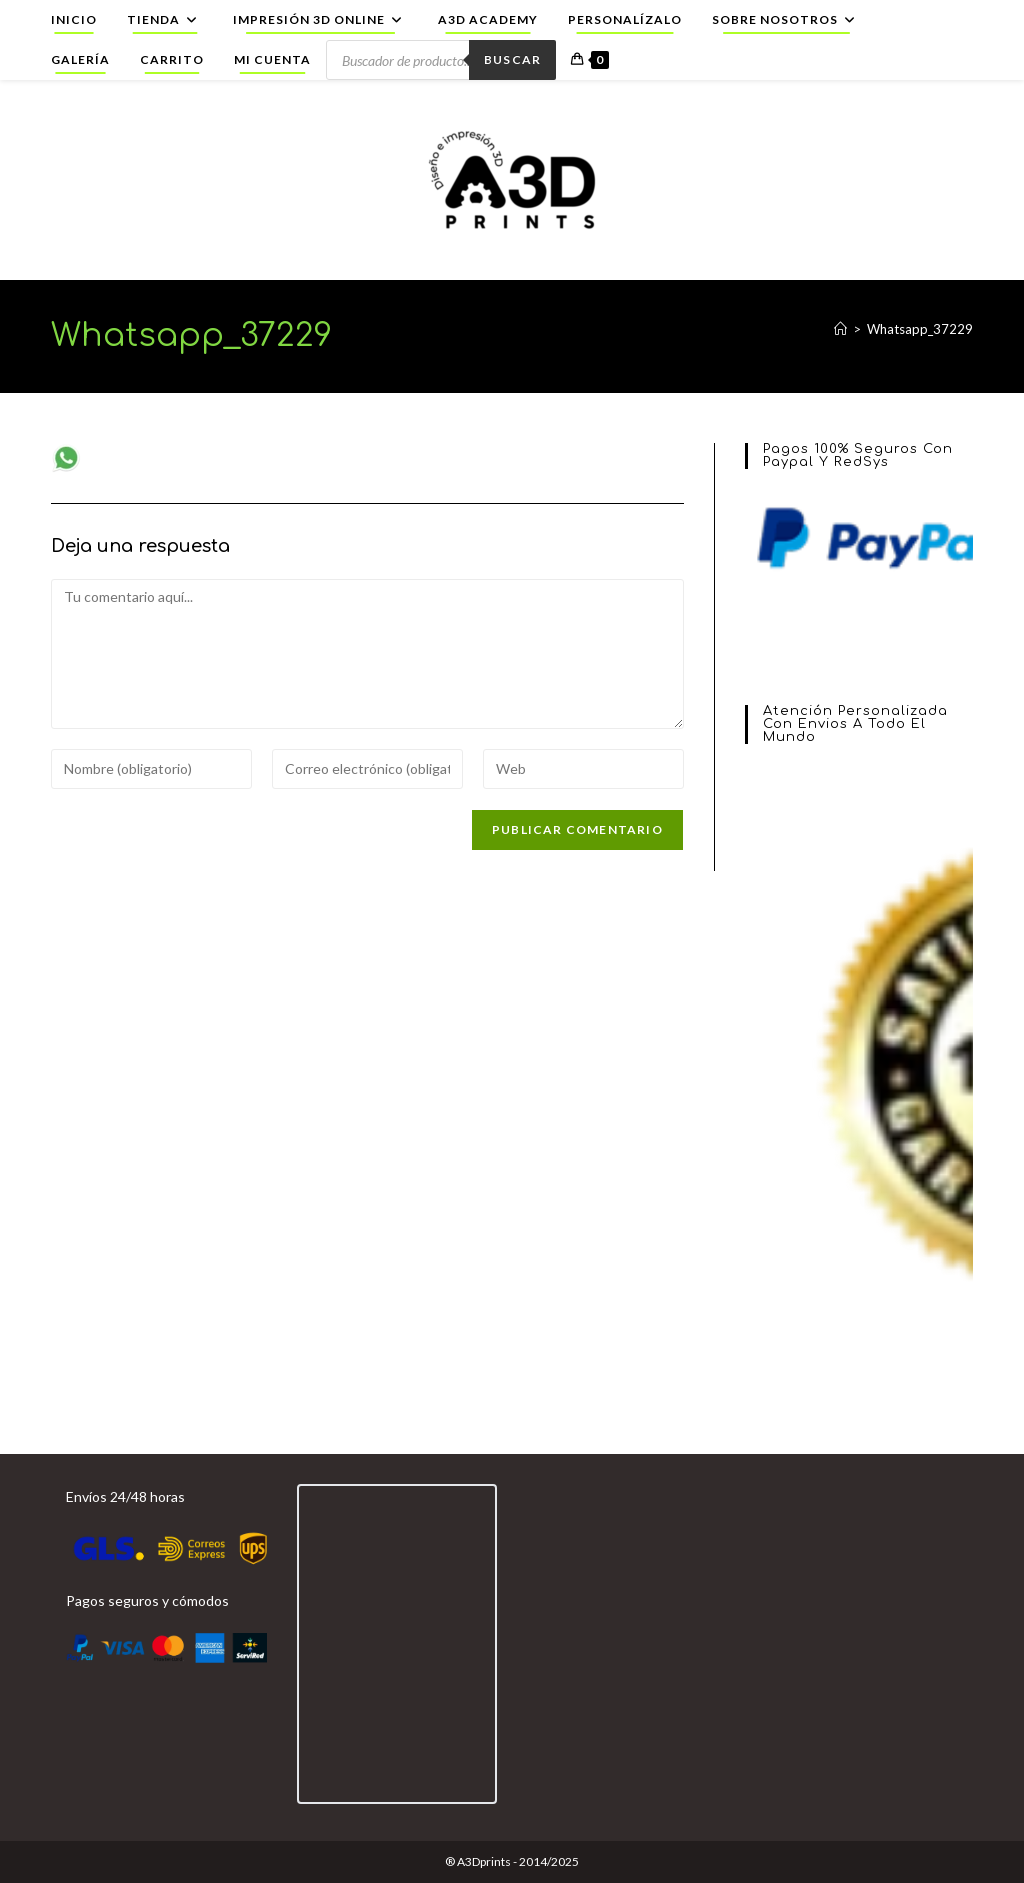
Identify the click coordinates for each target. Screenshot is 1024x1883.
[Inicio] (840, 329)
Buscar (512, 59)
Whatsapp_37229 (920, 329)
